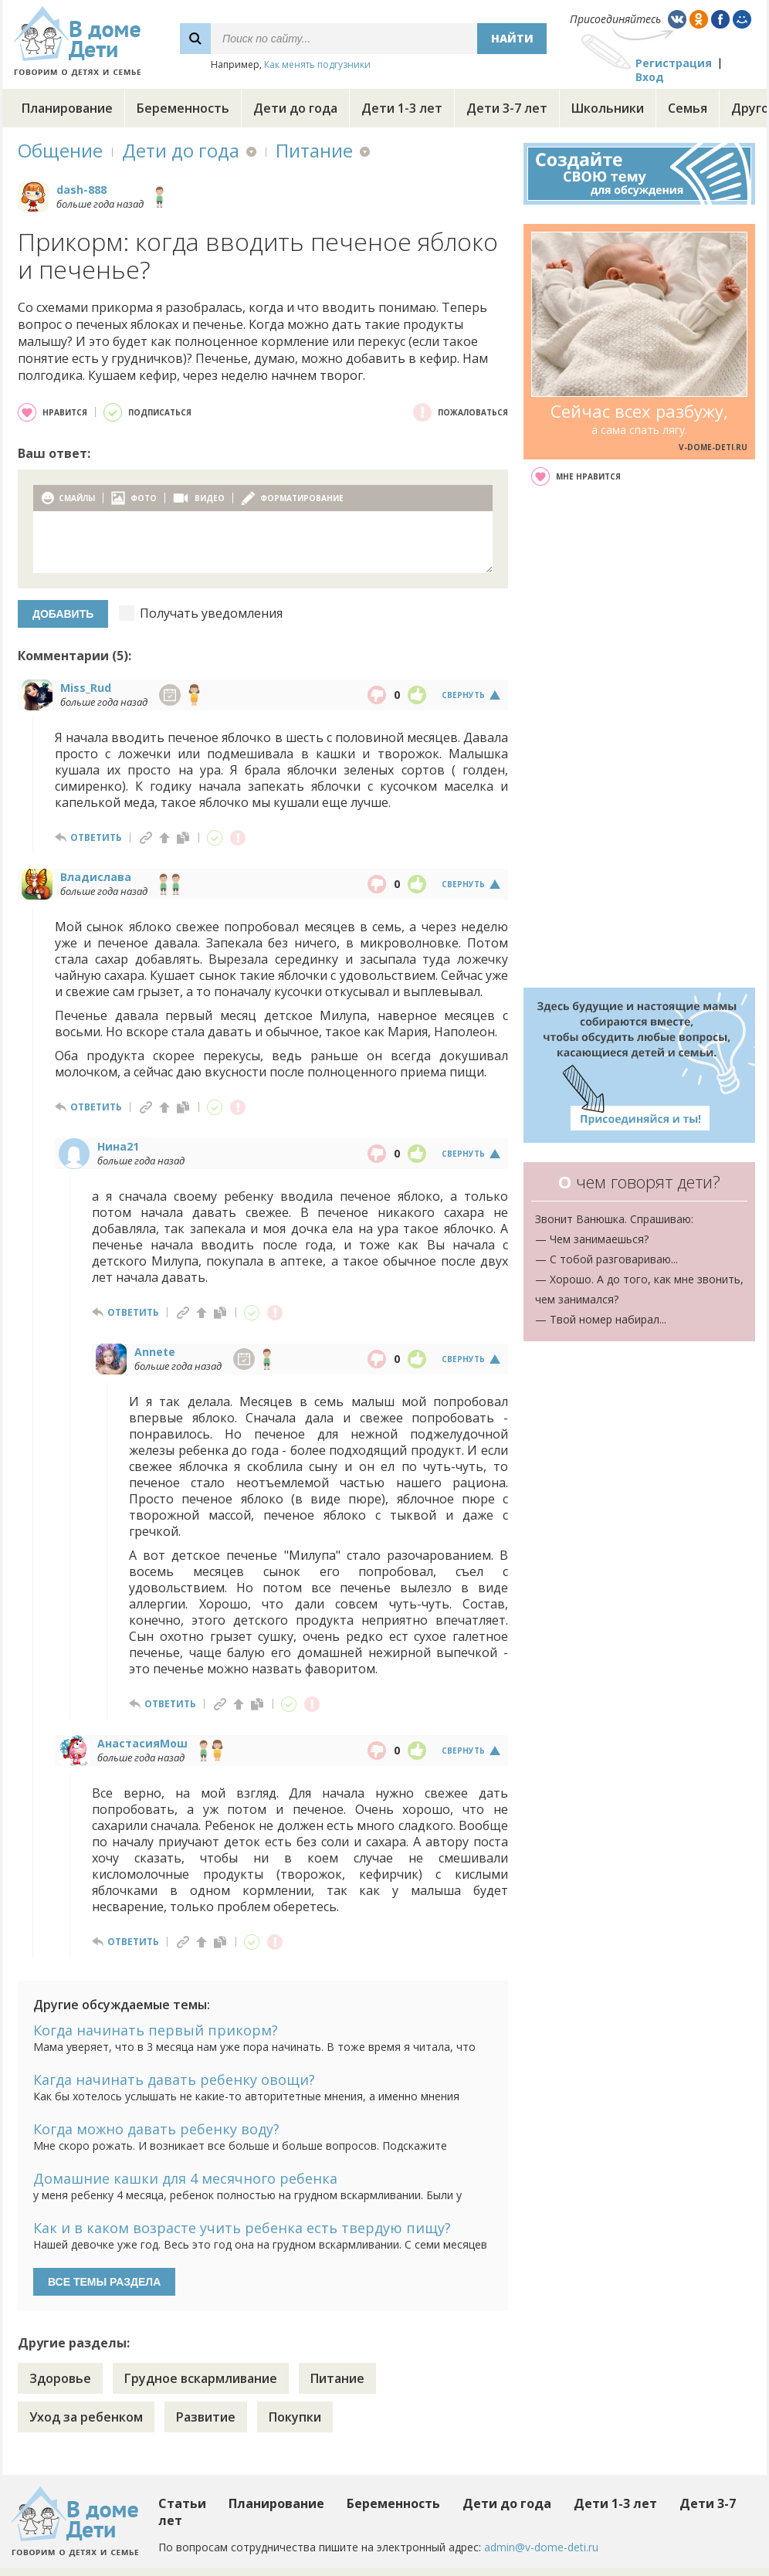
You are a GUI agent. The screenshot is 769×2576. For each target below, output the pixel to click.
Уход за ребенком (86, 2416)
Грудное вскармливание (200, 2378)
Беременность (183, 108)
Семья (687, 108)
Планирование (67, 108)
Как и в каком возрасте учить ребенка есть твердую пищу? (242, 2227)
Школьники (607, 108)
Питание (314, 150)
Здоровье (60, 2378)
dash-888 (81, 189)
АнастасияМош (142, 1743)
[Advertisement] (639, 736)
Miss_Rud (85, 687)
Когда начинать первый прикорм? (155, 2030)
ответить (96, 837)
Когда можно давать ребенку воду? (156, 2129)
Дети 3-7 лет (506, 108)
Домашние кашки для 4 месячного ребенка (185, 2178)
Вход (649, 76)
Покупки (295, 2416)
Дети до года (295, 108)
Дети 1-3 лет (401, 108)
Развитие (205, 2416)
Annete (154, 1351)
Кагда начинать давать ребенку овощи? (174, 2079)
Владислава (95, 876)
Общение (60, 150)
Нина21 (118, 1146)
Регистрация (673, 63)
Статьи (182, 2503)
